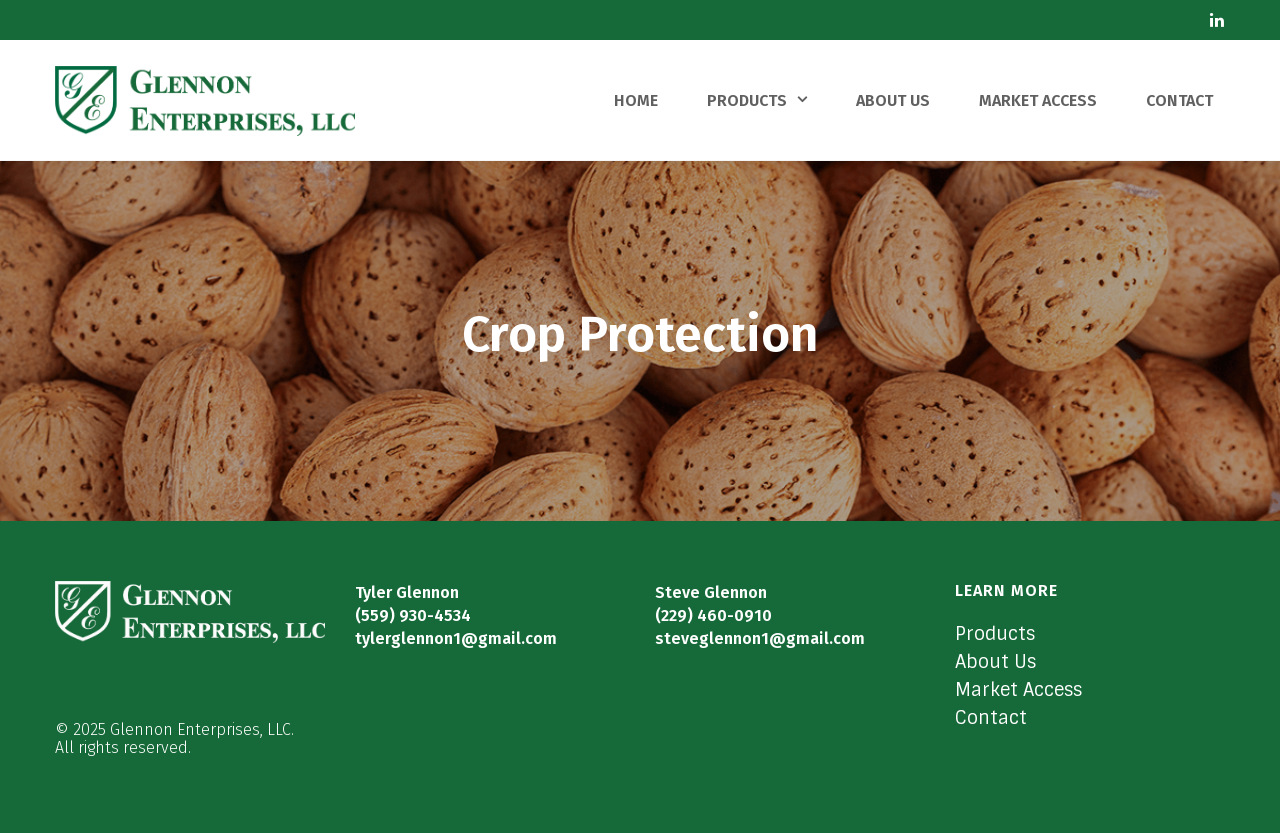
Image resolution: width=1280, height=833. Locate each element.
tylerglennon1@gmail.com (456, 638)
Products (995, 634)
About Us (995, 662)
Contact (991, 718)
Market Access (1018, 690)
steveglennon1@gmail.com (760, 638)
